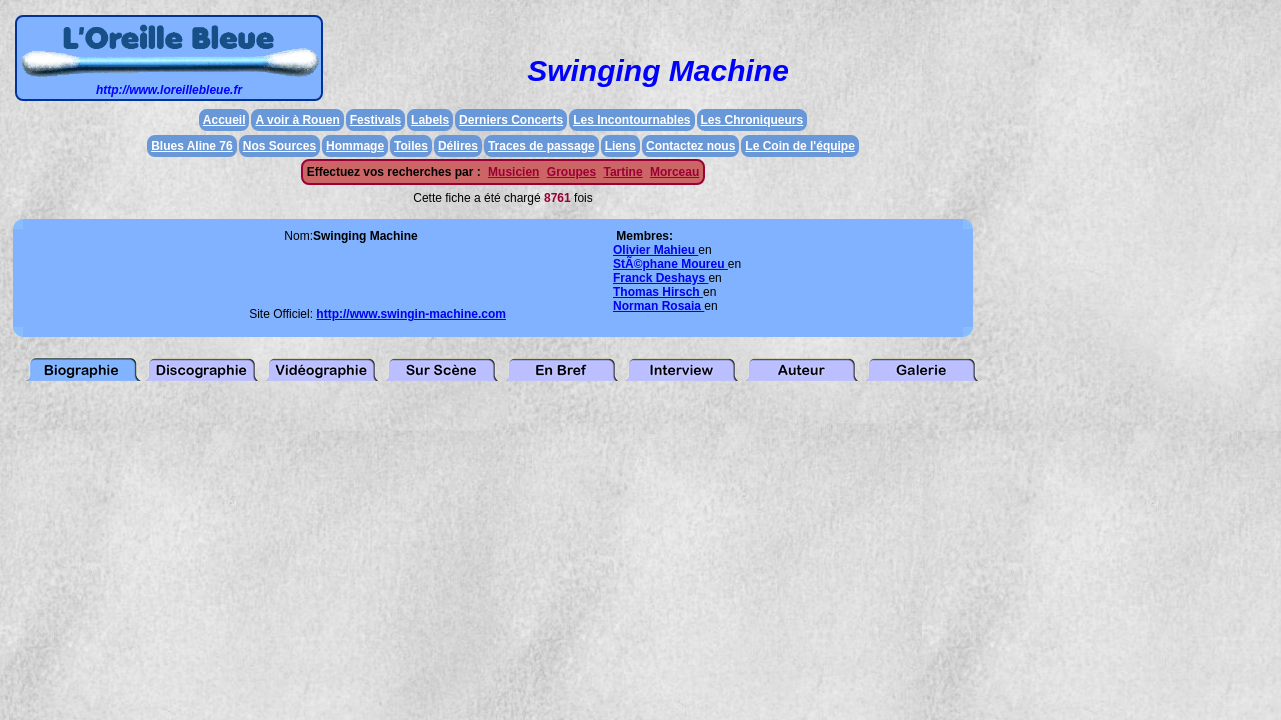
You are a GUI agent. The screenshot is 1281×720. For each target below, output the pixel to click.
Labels (430, 120)
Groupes (571, 172)
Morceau (674, 172)
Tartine (622, 172)
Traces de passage (541, 146)
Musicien (513, 172)
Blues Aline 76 (192, 146)
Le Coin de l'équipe (800, 146)
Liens (620, 146)
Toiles (411, 146)
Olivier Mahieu (655, 250)
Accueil (224, 120)
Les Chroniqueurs (752, 120)
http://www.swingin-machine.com (411, 314)
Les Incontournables (631, 120)
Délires (458, 146)
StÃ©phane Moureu (670, 264)
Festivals (375, 120)
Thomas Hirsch (658, 292)
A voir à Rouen (297, 120)
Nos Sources (279, 146)
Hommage (355, 146)
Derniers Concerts (511, 120)
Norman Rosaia (658, 306)
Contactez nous (690, 146)
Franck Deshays (660, 278)
